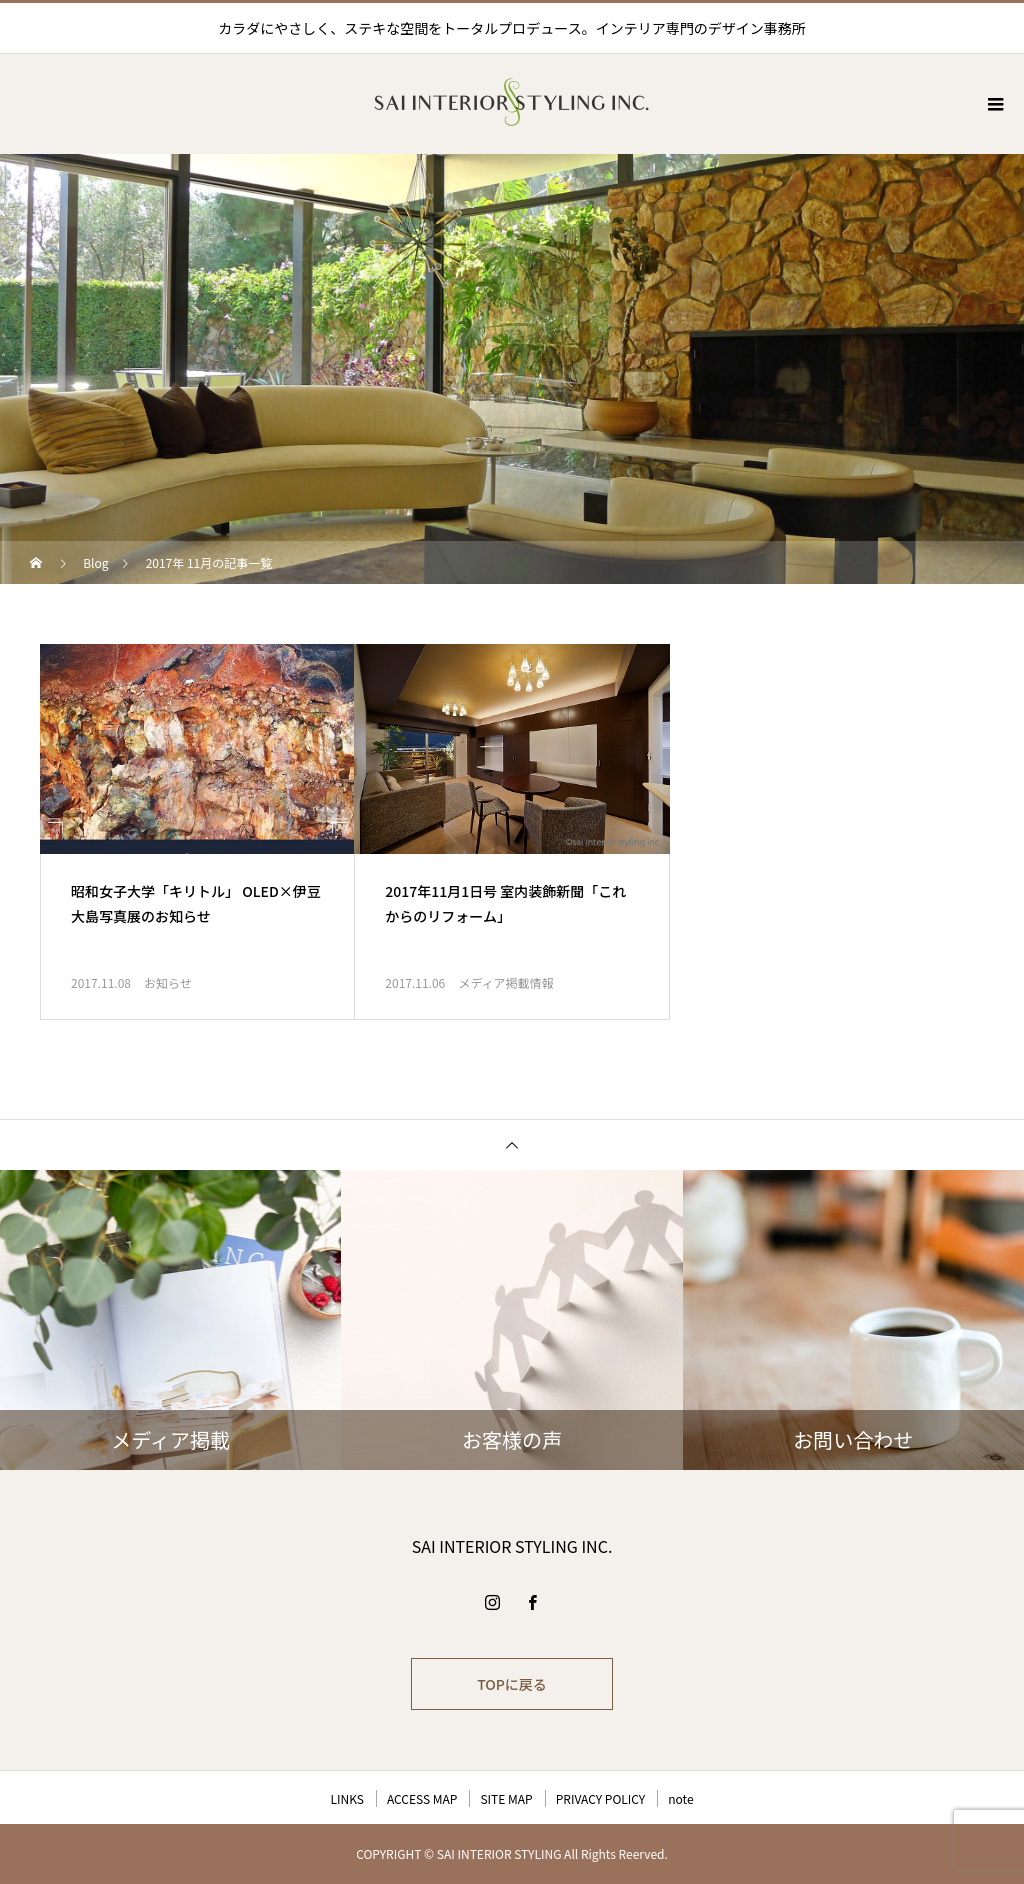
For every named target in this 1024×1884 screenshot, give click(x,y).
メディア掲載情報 (505, 982)
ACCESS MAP (422, 1798)
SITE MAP (506, 1798)
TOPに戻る (512, 1684)
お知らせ (168, 982)
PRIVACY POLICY (601, 1798)
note (680, 1798)
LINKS (346, 1798)
